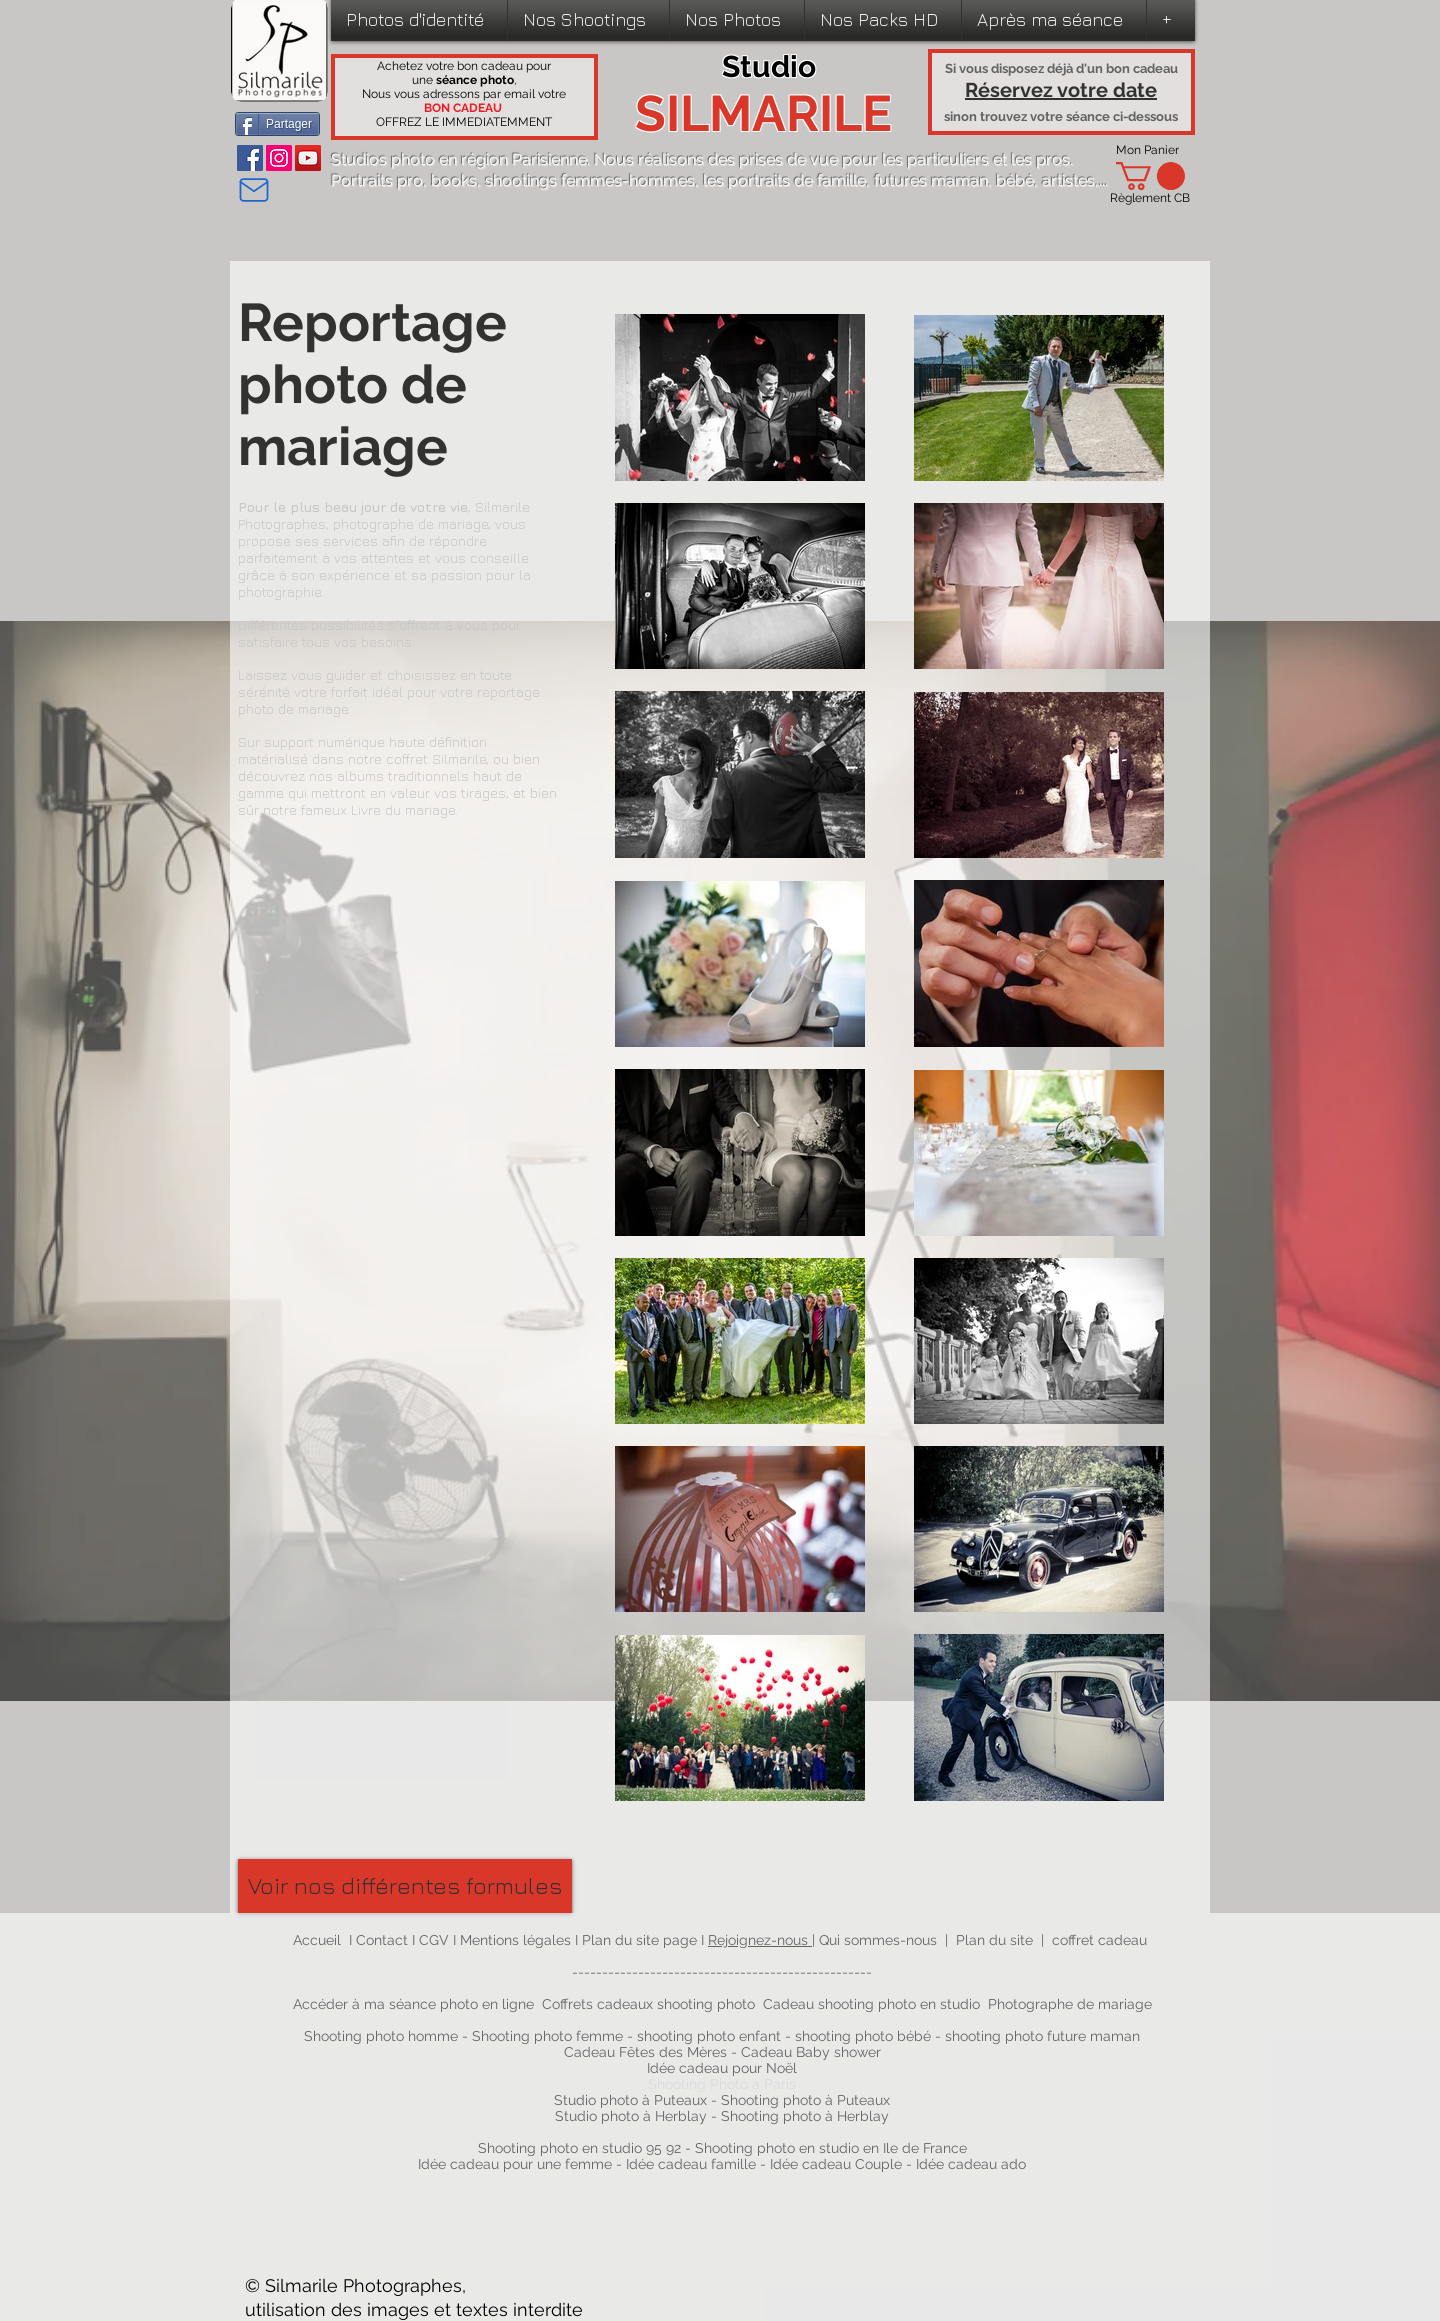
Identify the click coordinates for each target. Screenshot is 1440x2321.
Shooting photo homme (381, 2036)
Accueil (317, 1940)
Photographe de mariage (1070, 2004)
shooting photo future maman (1042, 2036)
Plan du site (994, 1940)
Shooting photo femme (547, 2036)
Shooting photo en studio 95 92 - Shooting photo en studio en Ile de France (722, 2148)
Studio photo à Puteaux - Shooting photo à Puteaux (722, 2100)
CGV (436, 1940)
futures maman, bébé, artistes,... (991, 180)
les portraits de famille (784, 180)
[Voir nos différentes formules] (405, 1886)
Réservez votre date (1061, 90)
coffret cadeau (1099, 1940)
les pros (1040, 159)
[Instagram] (279, 158)
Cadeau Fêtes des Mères (645, 2052)
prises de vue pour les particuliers (864, 159)
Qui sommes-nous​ (878, 1940)
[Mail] (253, 190)
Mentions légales (515, 1940)
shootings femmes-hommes (590, 180)
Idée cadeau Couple (836, 2164)
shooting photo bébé (865, 2036)
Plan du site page (641, 1940)
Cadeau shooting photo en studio (871, 2004)
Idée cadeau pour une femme (515, 2164)
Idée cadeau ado (971, 2164)
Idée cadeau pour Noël (722, 2068)
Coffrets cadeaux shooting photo (648, 2004)
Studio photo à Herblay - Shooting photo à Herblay (724, 2116)
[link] (1150, 176)
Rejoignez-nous (760, 1940)
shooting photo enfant (709, 2036)
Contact (384, 1940)
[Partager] (277, 124)
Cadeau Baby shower (811, 2052)
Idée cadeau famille (691, 2164)
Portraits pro (377, 180)
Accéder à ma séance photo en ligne (413, 2004)
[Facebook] (250, 158)
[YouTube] (308, 158)
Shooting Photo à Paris (722, 2084)
